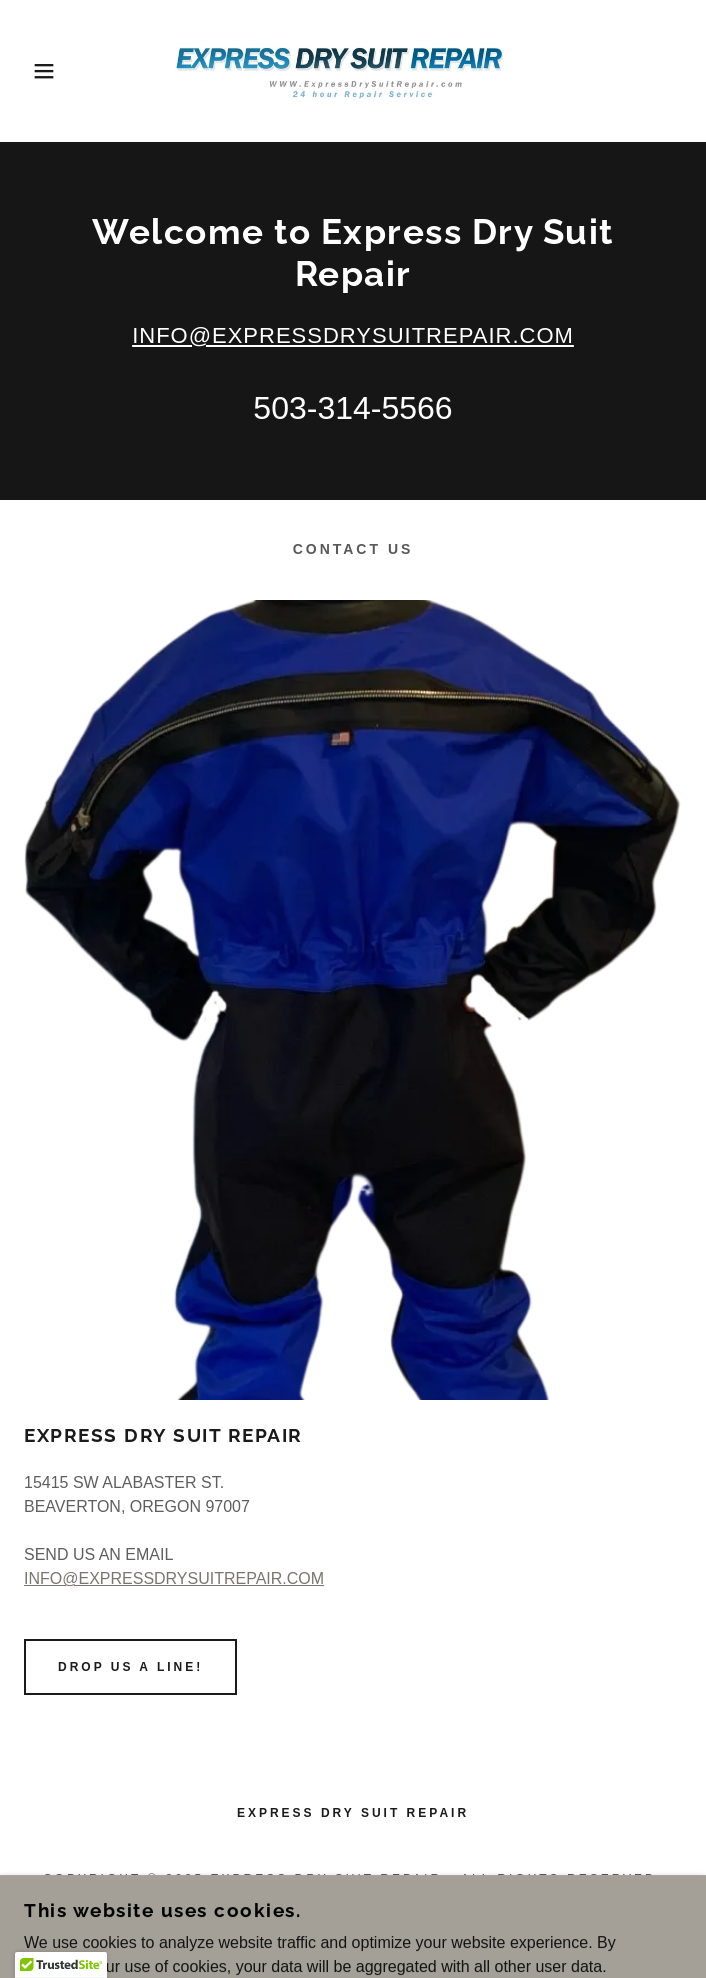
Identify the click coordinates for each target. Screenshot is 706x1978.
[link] (353, 71)
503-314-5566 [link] (352, 408)
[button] (46, 71)
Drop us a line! (130, 1667)
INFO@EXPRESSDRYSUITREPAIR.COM (353, 335)
